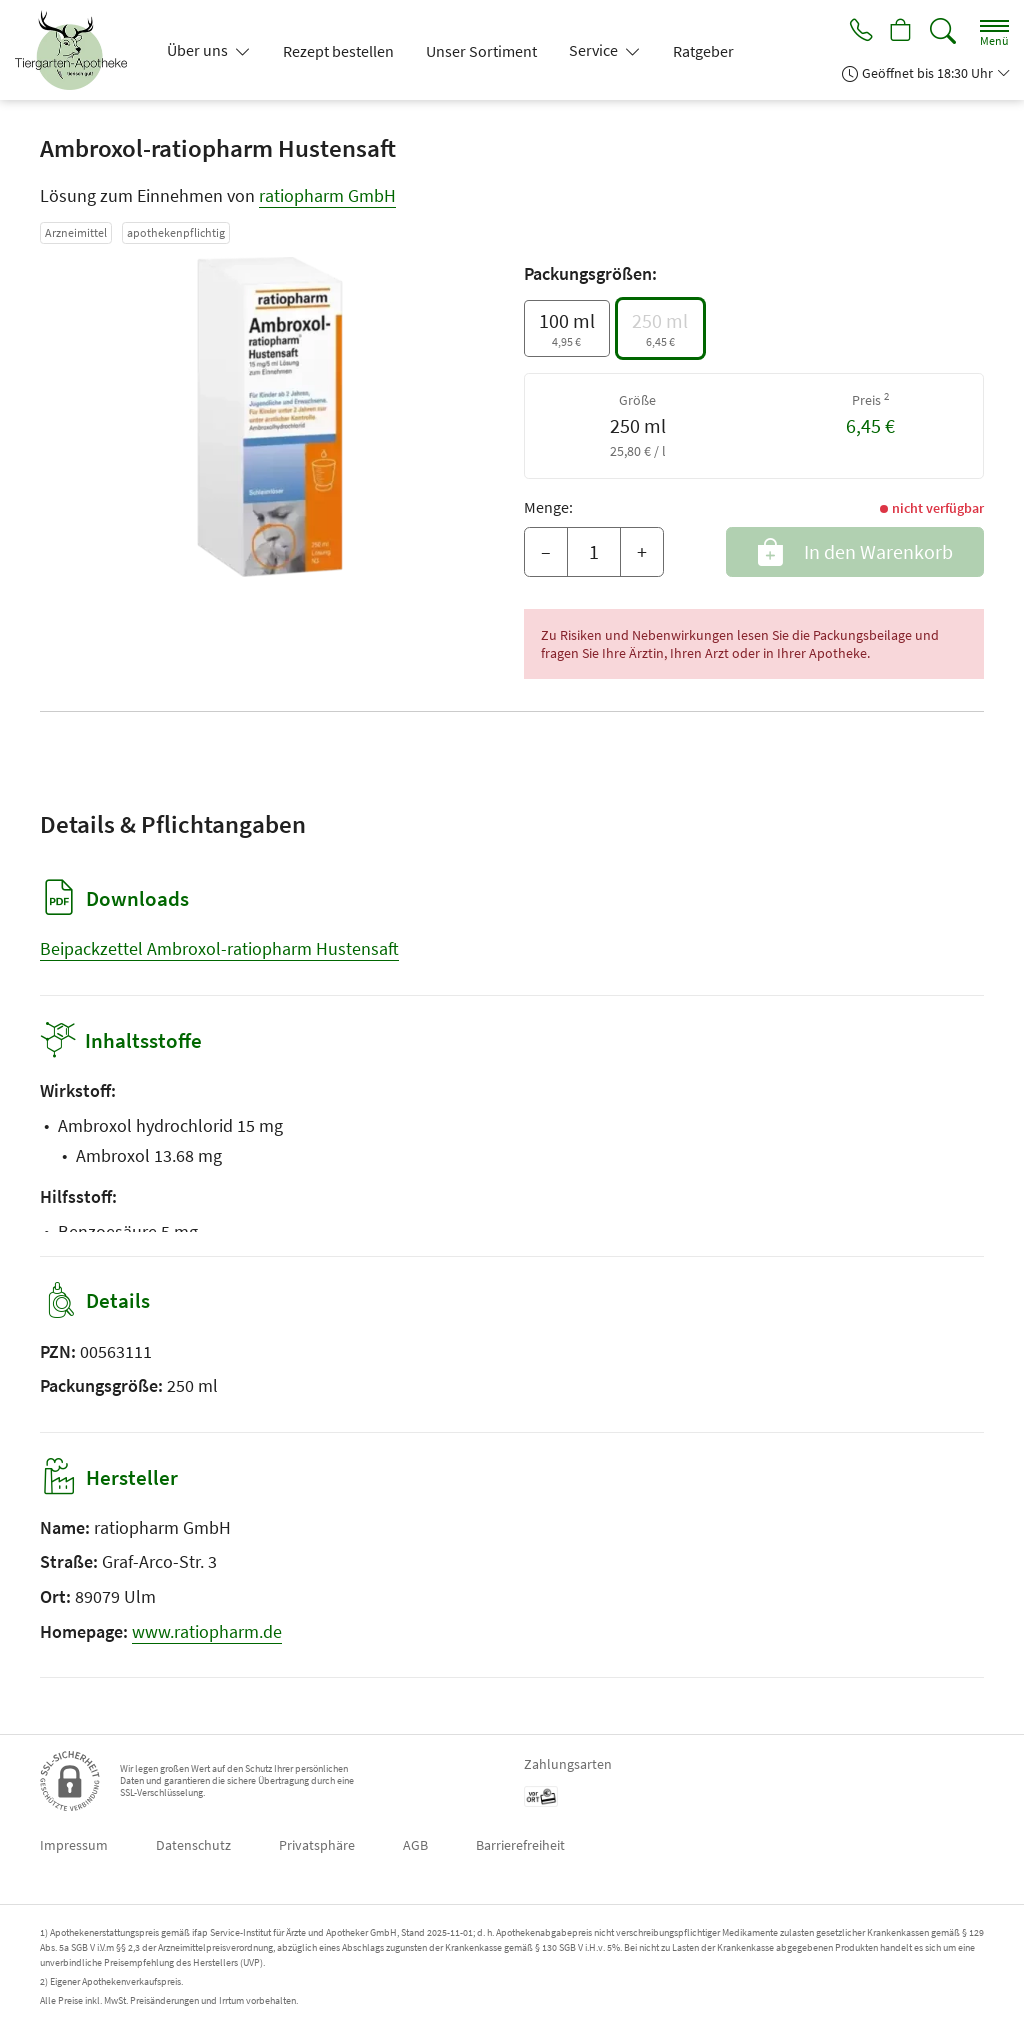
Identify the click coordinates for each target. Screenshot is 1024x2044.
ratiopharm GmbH (327, 195)
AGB (415, 1845)
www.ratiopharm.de (207, 1631)
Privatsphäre (317, 1845)
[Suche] (943, 31)
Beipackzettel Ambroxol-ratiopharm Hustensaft (219, 948)
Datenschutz (193, 1845)
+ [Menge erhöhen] (642, 551)
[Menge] (594, 552)
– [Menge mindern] (546, 551)
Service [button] (595, 50)
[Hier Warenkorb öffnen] (899, 32)
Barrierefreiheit (520, 1845)
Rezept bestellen (338, 51)
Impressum (74, 1845)
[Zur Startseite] (79, 50)
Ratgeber (703, 51)
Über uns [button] (199, 50)
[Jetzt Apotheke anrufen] (856, 32)
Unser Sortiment (481, 51)
